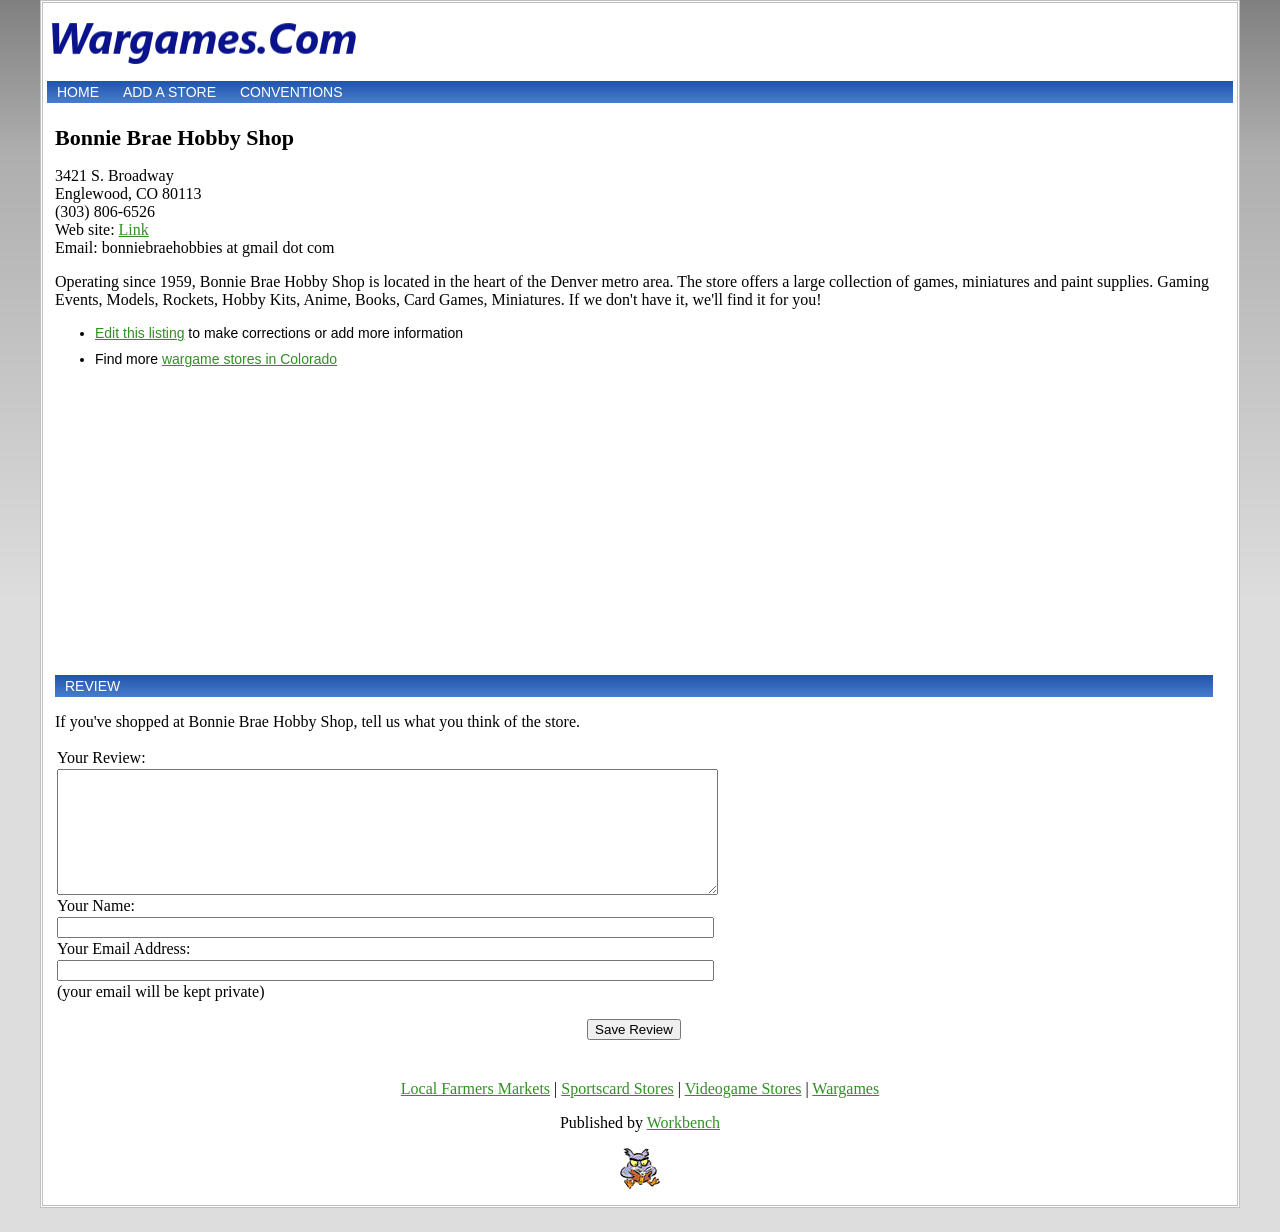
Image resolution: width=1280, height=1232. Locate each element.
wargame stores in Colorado (249, 359)
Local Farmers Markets (475, 1112)
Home (78, 92)
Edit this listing (139, 333)
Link (134, 229)
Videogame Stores (743, 1112)
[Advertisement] (634, 521)
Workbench (683, 1146)
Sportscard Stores (617, 1112)
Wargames (845, 1112)
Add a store (169, 92)
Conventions (291, 92)
